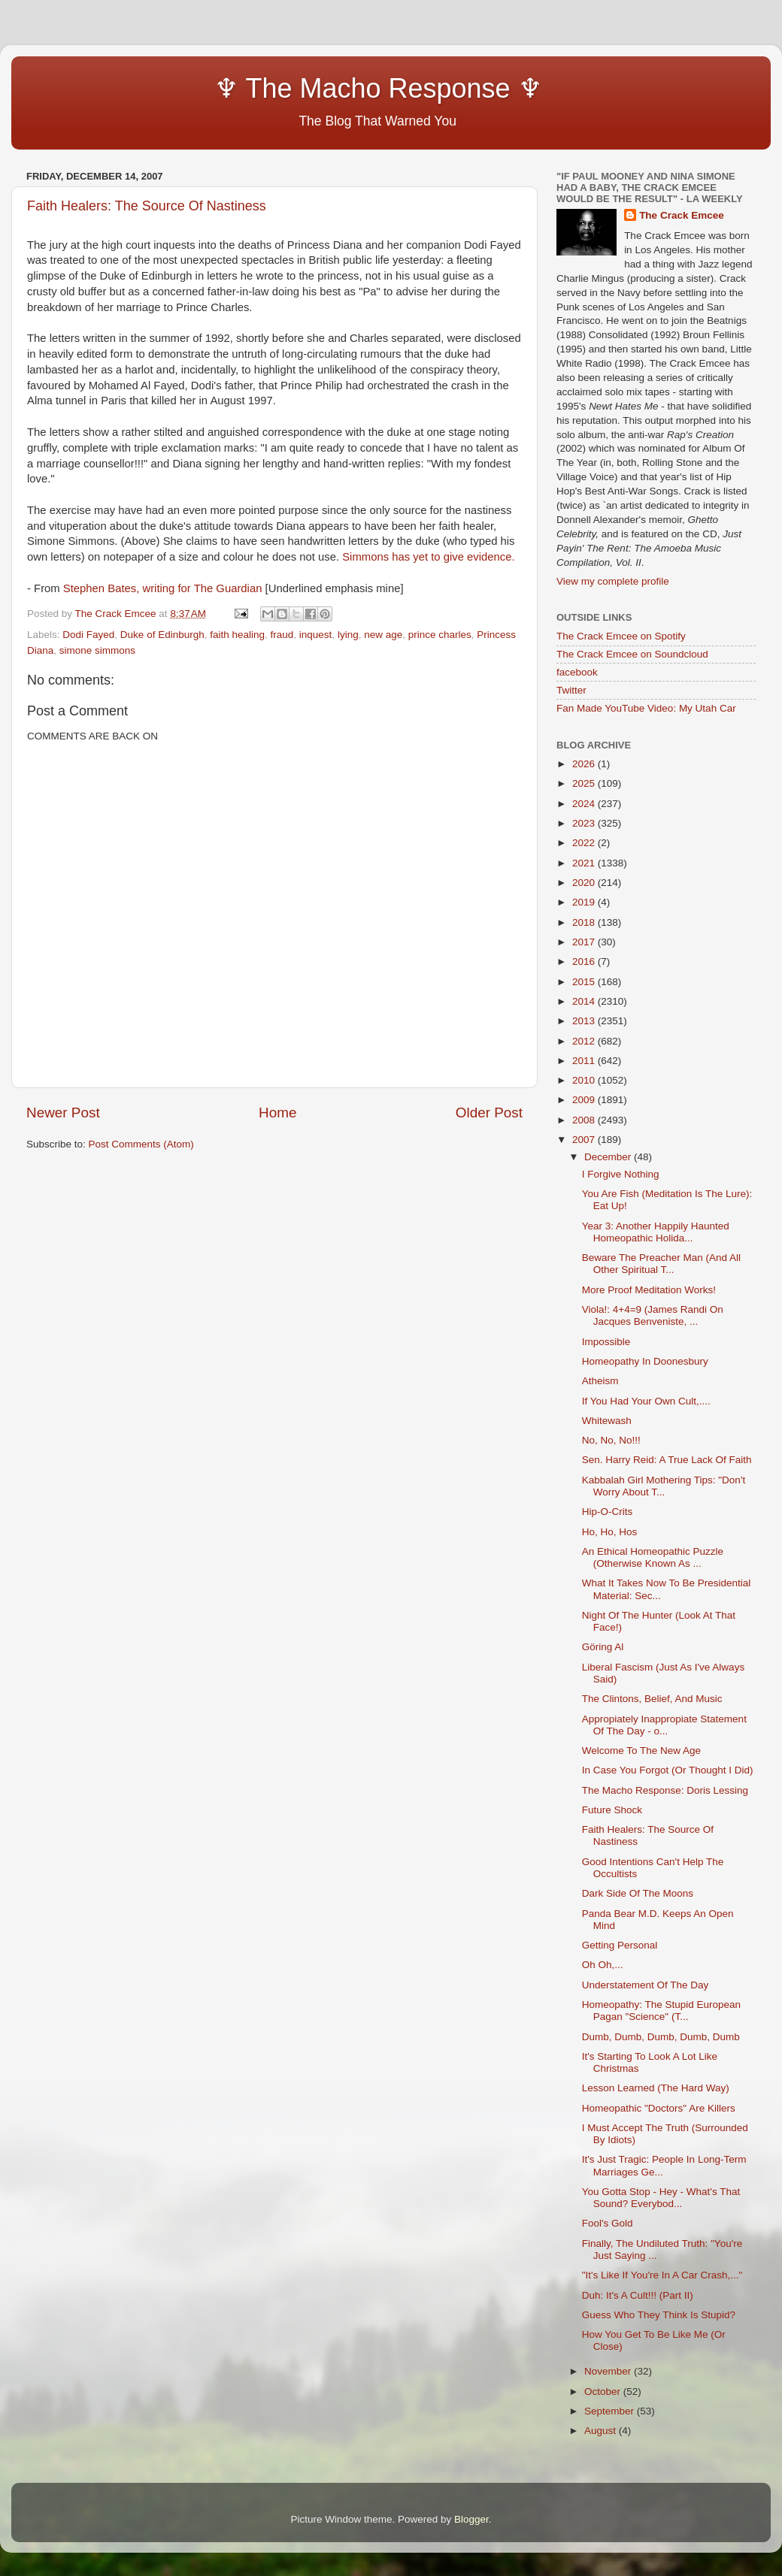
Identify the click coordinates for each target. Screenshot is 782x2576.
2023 (585, 823)
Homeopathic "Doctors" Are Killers (658, 2108)
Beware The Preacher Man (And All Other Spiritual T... (661, 1263)
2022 (585, 842)
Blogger (471, 2519)
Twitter (571, 690)
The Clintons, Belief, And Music (652, 1698)
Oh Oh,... (602, 1964)
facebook (577, 672)
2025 (585, 783)
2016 (585, 961)
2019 (585, 902)
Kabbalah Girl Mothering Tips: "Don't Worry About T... (663, 1486)
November (609, 2371)
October (603, 2391)
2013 (585, 1020)
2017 (585, 942)
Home (277, 1112)
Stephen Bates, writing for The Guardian (162, 588)
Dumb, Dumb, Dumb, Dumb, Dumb (661, 2036)
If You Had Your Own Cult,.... (646, 1401)
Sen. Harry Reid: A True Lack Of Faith (667, 1459)
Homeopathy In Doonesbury (645, 1361)
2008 (585, 1120)
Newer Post (63, 1112)
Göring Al (603, 1646)
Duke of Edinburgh (162, 634)
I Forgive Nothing (620, 1174)
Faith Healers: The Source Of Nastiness (146, 205)
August (601, 2430)
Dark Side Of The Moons (637, 1893)
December (609, 1157)
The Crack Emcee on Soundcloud (632, 654)
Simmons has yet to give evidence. (428, 557)
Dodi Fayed (88, 634)
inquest (315, 634)
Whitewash (607, 1420)
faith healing (237, 634)
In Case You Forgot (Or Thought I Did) (667, 1770)
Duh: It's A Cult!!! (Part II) (637, 2295)
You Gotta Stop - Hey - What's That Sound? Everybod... (661, 2197)
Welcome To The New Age (641, 1750)
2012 (585, 1041)
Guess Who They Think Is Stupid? (658, 2315)
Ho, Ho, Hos (610, 1531)
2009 (585, 1099)
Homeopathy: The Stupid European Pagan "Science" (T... (661, 2010)
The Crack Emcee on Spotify (621, 636)
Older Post (489, 1112)
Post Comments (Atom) (141, 1144)
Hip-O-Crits (607, 1511)
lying (348, 634)
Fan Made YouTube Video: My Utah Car (646, 708)
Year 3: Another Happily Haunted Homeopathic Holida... (655, 1232)
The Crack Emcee (681, 215)
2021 (585, 863)
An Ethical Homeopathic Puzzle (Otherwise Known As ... (652, 1557)
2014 (585, 1001)
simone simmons (97, 650)
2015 (585, 981)
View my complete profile (612, 581)
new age (383, 634)
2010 (585, 1080)
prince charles (439, 634)
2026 (585, 763)
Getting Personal (620, 1945)
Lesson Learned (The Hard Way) (655, 2088)
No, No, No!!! (611, 1440)
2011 (585, 1060)
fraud (282, 634)
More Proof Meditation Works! (649, 1290)
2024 (585, 803)
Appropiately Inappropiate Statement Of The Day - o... (664, 1725)
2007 (585, 1139)
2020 (585, 882)
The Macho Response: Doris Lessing (665, 1790)
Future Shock (612, 1810)
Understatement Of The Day (645, 1985)
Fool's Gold (607, 2223)
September (610, 2411)
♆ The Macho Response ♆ (288, 88)
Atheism (600, 1380)
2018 (585, 922)
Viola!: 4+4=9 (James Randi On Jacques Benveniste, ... (652, 1315)
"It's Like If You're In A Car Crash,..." (662, 2275)
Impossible (606, 1341)
